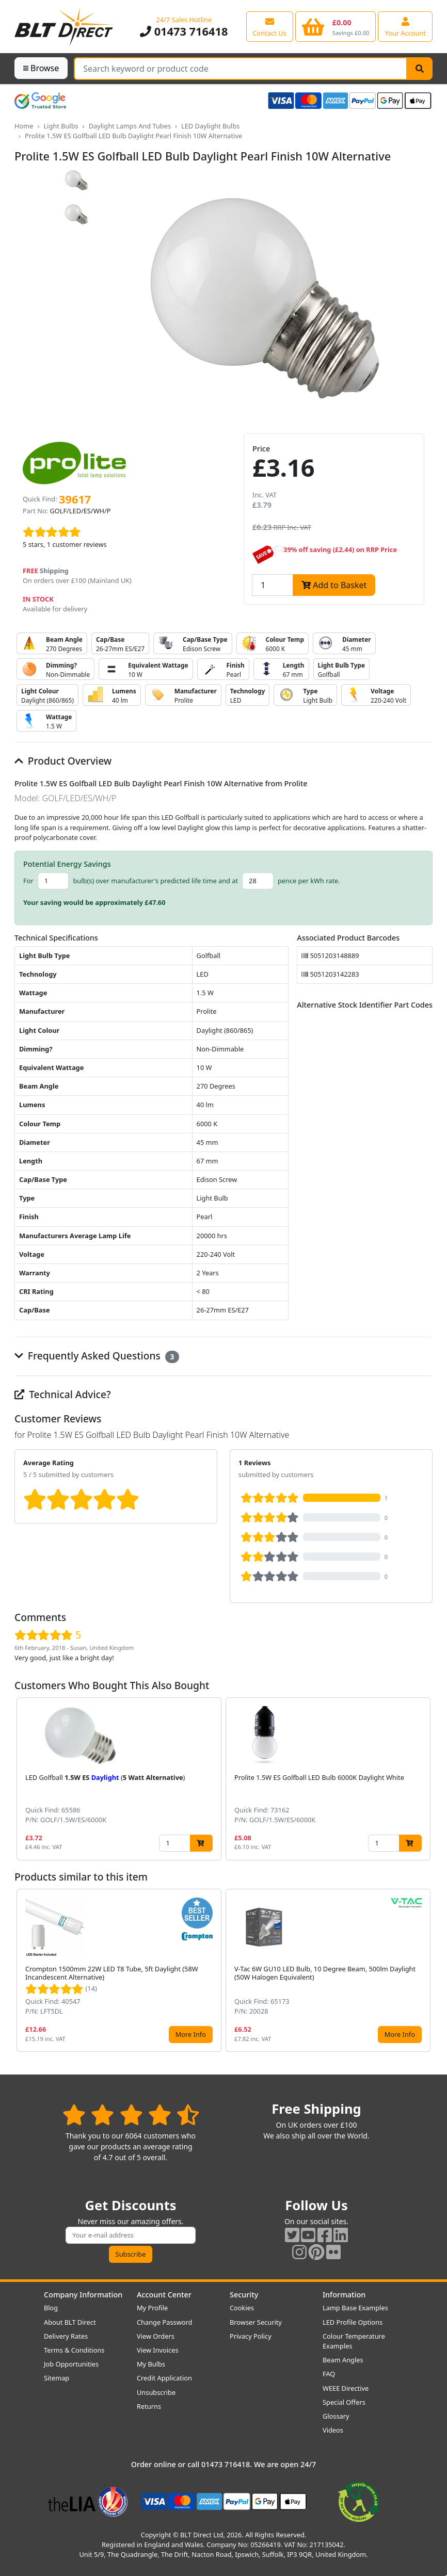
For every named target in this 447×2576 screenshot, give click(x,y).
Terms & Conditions (74, 2350)
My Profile (152, 2307)
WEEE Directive (346, 2388)
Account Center (164, 2294)
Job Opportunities (71, 2364)
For (28, 880)
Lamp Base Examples (355, 2307)
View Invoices (158, 2350)
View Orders (155, 2336)
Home (23, 126)
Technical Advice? (62, 1394)
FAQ (329, 2373)
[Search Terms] (240, 68)
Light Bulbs (60, 126)
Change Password (164, 2322)
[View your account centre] (405, 26)
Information (344, 2294)
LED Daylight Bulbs (210, 126)
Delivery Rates (66, 2336)
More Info (190, 2034)
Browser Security (256, 2322)
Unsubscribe (156, 2392)
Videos (333, 2430)
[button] (424, 1778)
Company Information (83, 2294)
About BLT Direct (70, 2322)
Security (244, 2294)
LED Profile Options (352, 2322)
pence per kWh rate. (309, 880)
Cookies (242, 2307)
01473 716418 (184, 31)
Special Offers (344, 2402)
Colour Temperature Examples (354, 2341)
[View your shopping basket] (335, 26)
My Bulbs (151, 2364)
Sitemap (56, 2378)
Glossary (336, 2416)
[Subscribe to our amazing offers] (131, 2235)
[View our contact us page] (269, 26)
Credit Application (164, 2378)
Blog (51, 2307)
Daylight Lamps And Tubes (130, 126)
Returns (149, 2406)
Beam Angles (343, 2359)
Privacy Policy (251, 2336)
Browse (41, 68)
